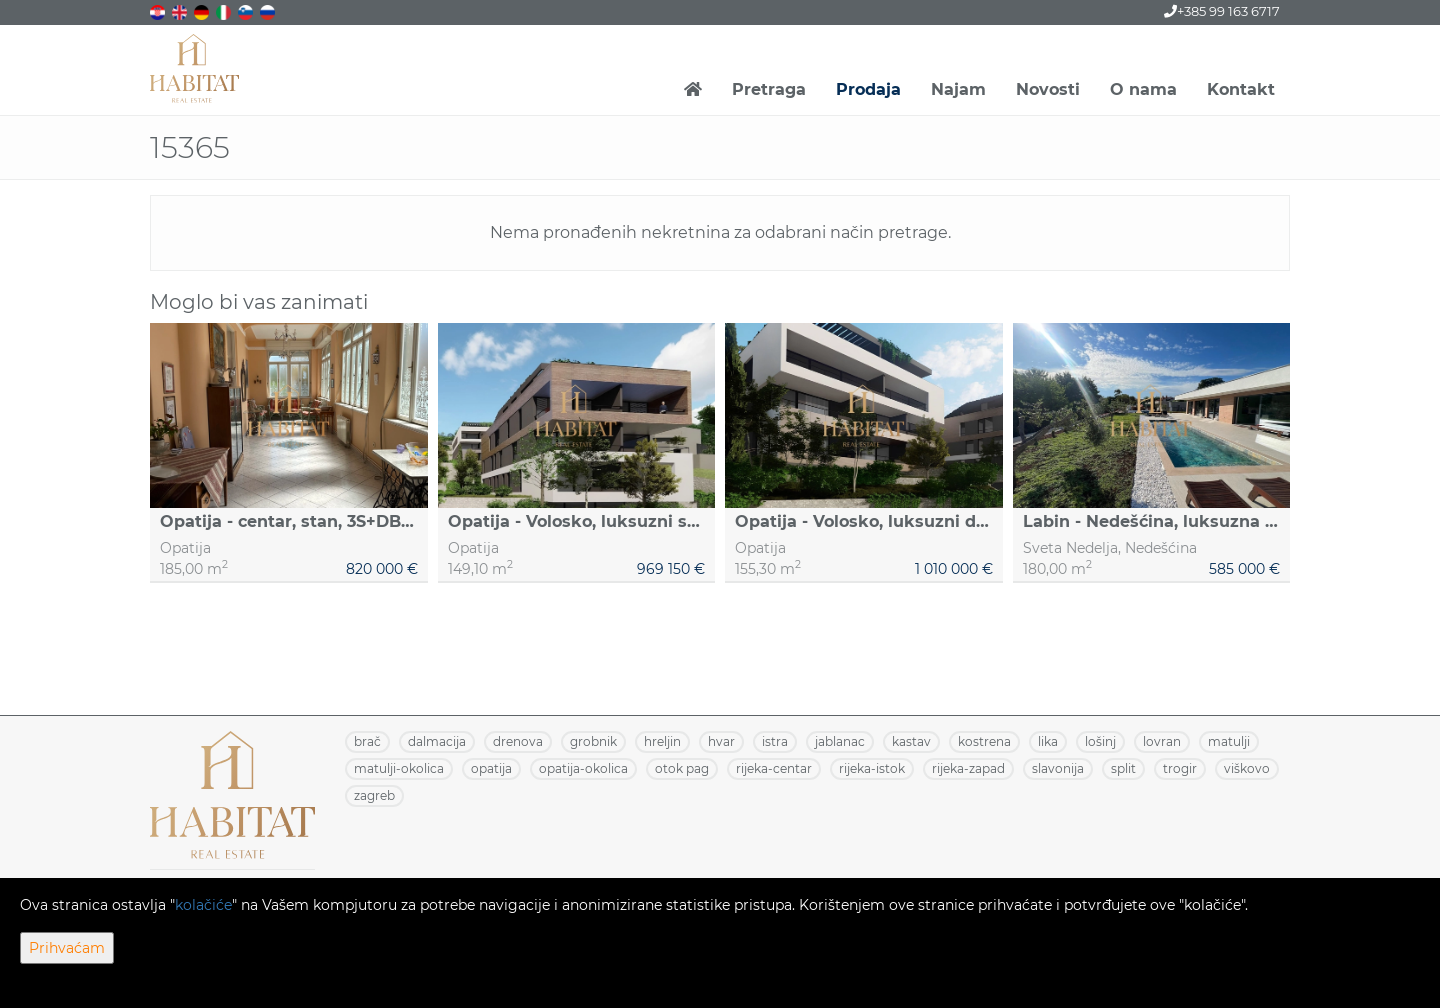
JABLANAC (840, 741)
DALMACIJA (437, 741)
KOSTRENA (984, 741)
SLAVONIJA (1058, 768)
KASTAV (911, 741)
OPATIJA (491, 768)
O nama (1143, 89)
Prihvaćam (67, 948)
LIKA (1048, 741)
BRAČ (367, 741)
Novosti (1048, 89)
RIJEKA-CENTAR (774, 768)
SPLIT (1123, 768)
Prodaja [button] (868, 89)
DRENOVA (518, 741)
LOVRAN (1162, 741)
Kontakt (1241, 89)
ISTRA (775, 741)
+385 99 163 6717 (1222, 11)
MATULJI (1229, 741)
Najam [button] (958, 89)
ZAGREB (374, 795)
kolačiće (203, 905)
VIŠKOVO (1247, 768)
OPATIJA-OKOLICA (583, 768)
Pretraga (769, 89)
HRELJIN (662, 741)
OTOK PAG (682, 768)
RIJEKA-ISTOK (872, 768)
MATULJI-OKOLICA (399, 768)
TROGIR (1180, 768)
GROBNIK (593, 741)
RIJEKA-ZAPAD (968, 768)
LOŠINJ (1100, 741)
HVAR (721, 741)
